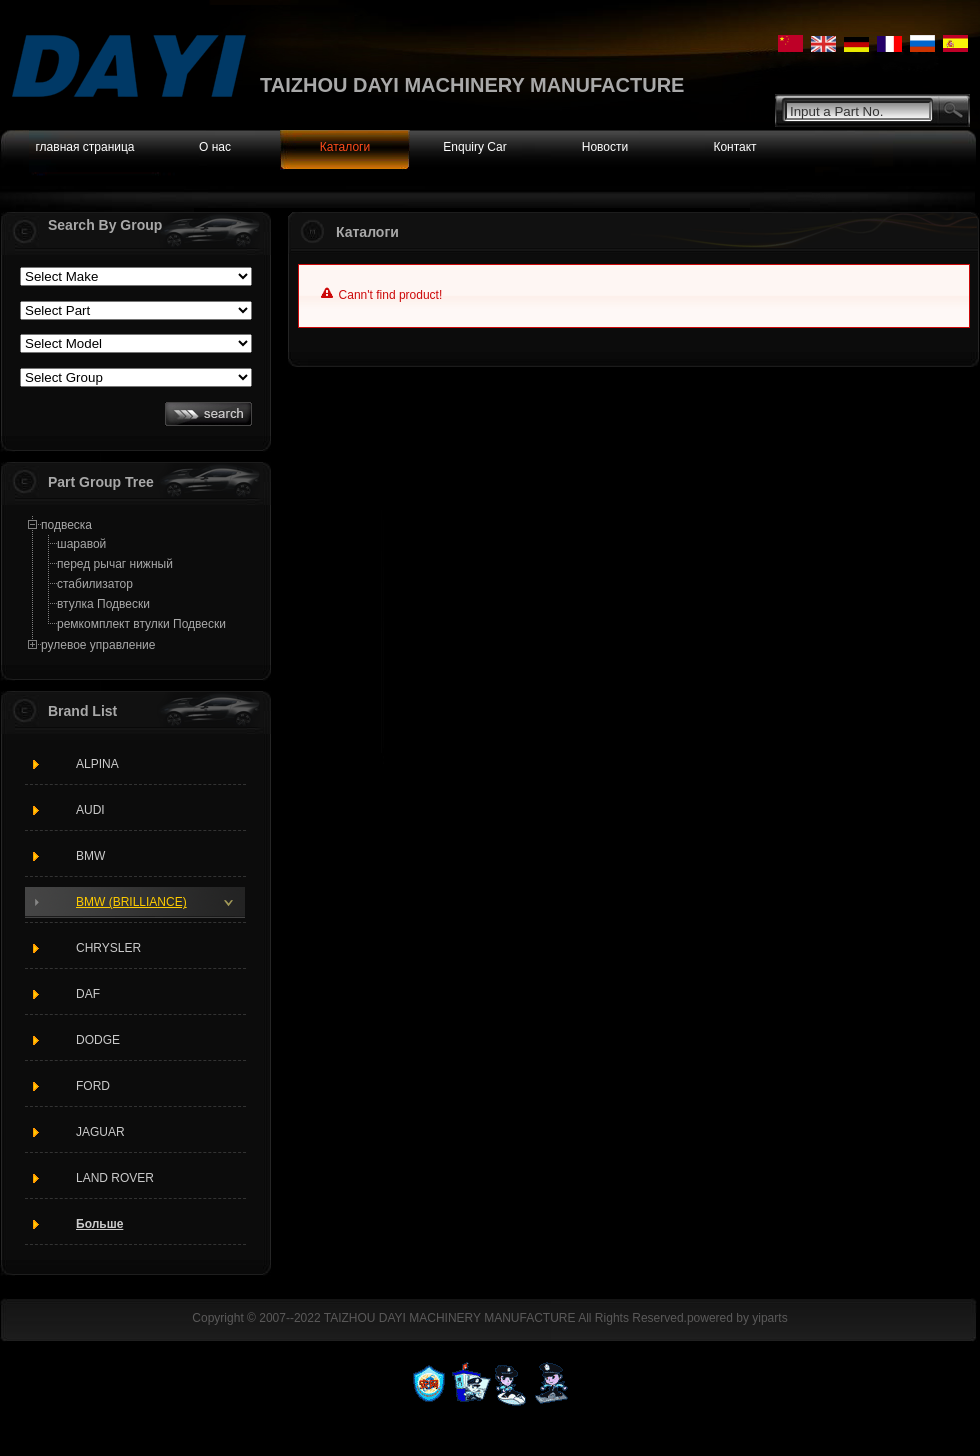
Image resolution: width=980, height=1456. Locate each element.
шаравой (81, 544)
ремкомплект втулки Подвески (141, 624)
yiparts (769, 1318)
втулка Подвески (103, 604)
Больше (99, 1224)
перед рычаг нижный (115, 564)
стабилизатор (95, 584)
